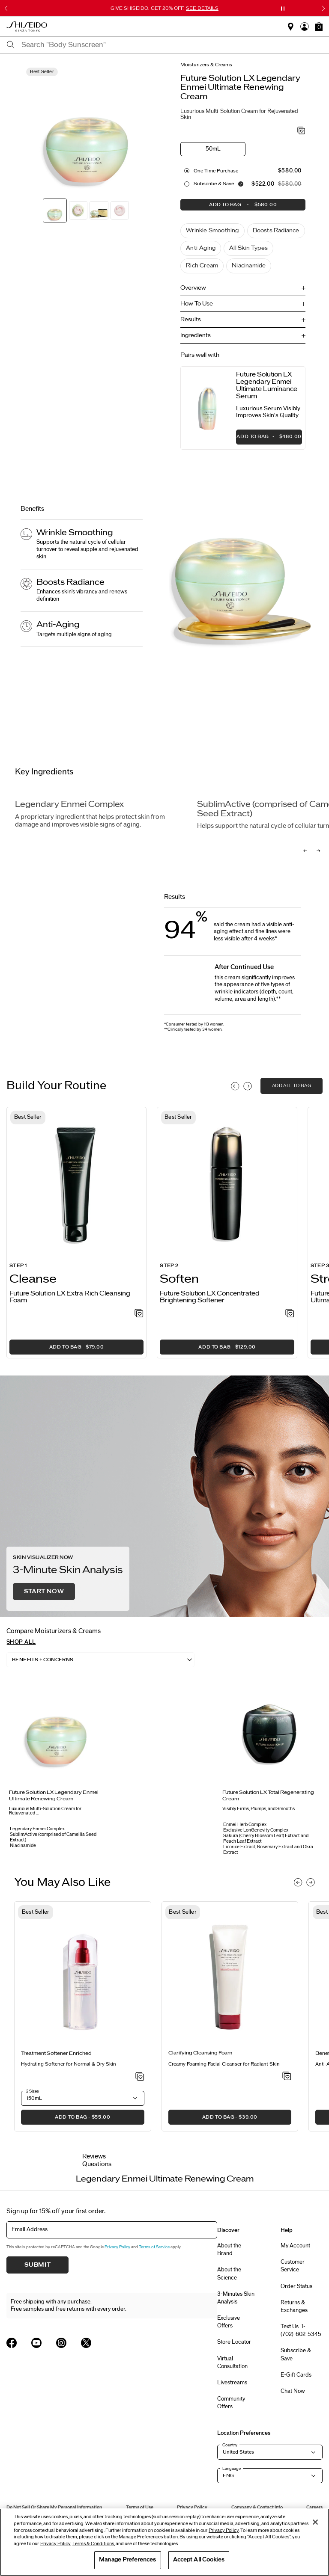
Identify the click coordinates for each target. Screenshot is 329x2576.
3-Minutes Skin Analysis (235, 2298)
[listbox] (100, 1659)
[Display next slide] (247, 1086)
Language (231, 2469)
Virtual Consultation (232, 2362)
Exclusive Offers (228, 2322)
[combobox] (172, 45)
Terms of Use (139, 2507)
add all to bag (291, 1086)
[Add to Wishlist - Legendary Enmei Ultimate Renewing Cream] (301, 131)
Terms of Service (154, 2247)
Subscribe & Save (214, 183)
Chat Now (293, 2392)
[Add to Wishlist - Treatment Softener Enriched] (139, 2077)
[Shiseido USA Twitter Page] (86, 2343)
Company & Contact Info (257, 2507)
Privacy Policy (117, 2247)
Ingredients (195, 335)
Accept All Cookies (198, 2560)
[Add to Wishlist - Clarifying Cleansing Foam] (286, 2077)
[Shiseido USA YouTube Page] (36, 2343)
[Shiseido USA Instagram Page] (61, 2343)
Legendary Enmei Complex (69, 804)
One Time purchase (216, 170)
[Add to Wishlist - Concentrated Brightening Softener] (289, 1314)
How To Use (196, 304)
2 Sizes (32, 2091)
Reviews (94, 2156)
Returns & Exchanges (294, 2306)
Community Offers (231, 2403)
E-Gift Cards (296, 2375)
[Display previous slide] (235, 1086)
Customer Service (293, 2266)
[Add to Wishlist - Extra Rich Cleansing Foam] (139, 1314)
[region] (164, 2542)
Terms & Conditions (93, 2543)
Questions (96, 2164)
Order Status (296, 2286)
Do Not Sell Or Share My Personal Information (54, 2507)
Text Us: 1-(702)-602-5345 (301, 2331)
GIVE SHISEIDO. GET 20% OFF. (164, 8)
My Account (295, 2246)
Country (229, 2445)
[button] (319, 26)
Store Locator (234, 2342)
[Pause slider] (282, 8)
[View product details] (208, 408)
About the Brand (229, 2250)
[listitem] (76, 1233)
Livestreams (232, 2383)
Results (190, 320)
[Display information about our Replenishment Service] (240, 184)
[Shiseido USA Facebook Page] (11, 2343)
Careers (314, 2507)
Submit (37, 2265)
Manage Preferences (127, 2560)
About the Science (229, 2274)
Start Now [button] (44, 1592)
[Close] (315, 2522)
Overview (193, 288)
